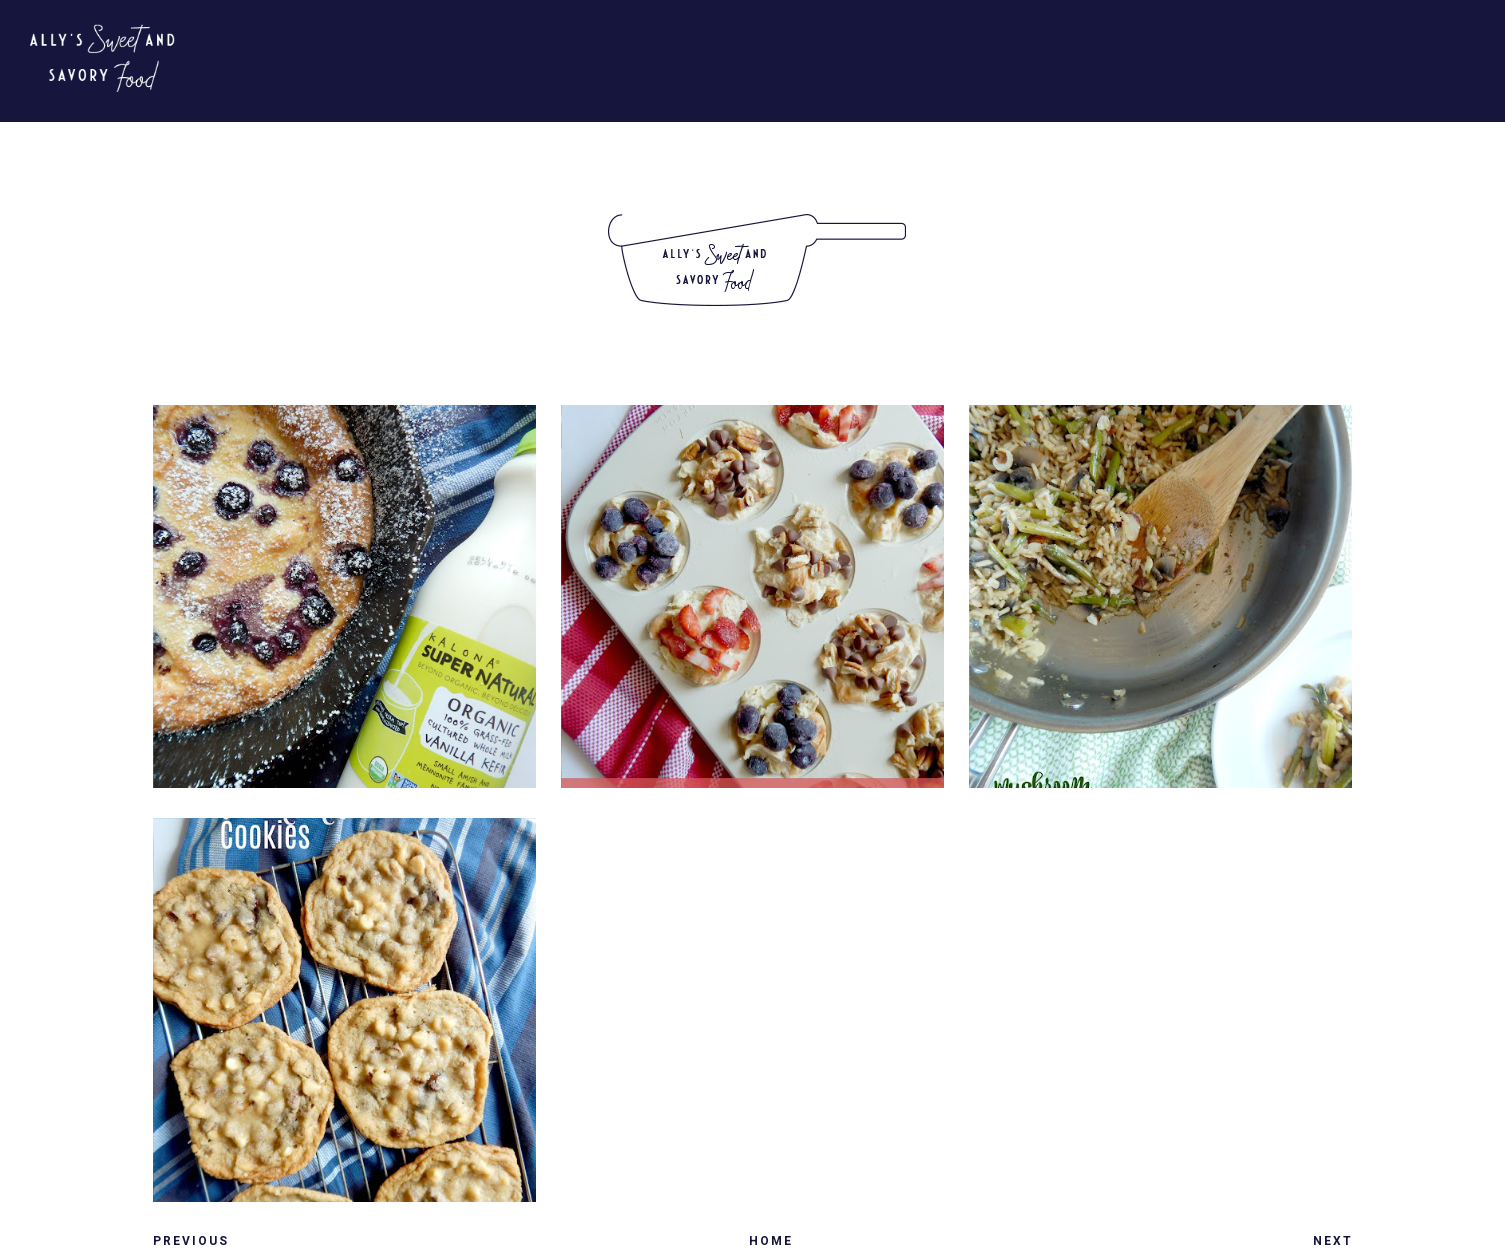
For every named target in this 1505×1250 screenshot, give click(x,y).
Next (1333, 1241)
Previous (191, 1241)
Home (771, 1241)
